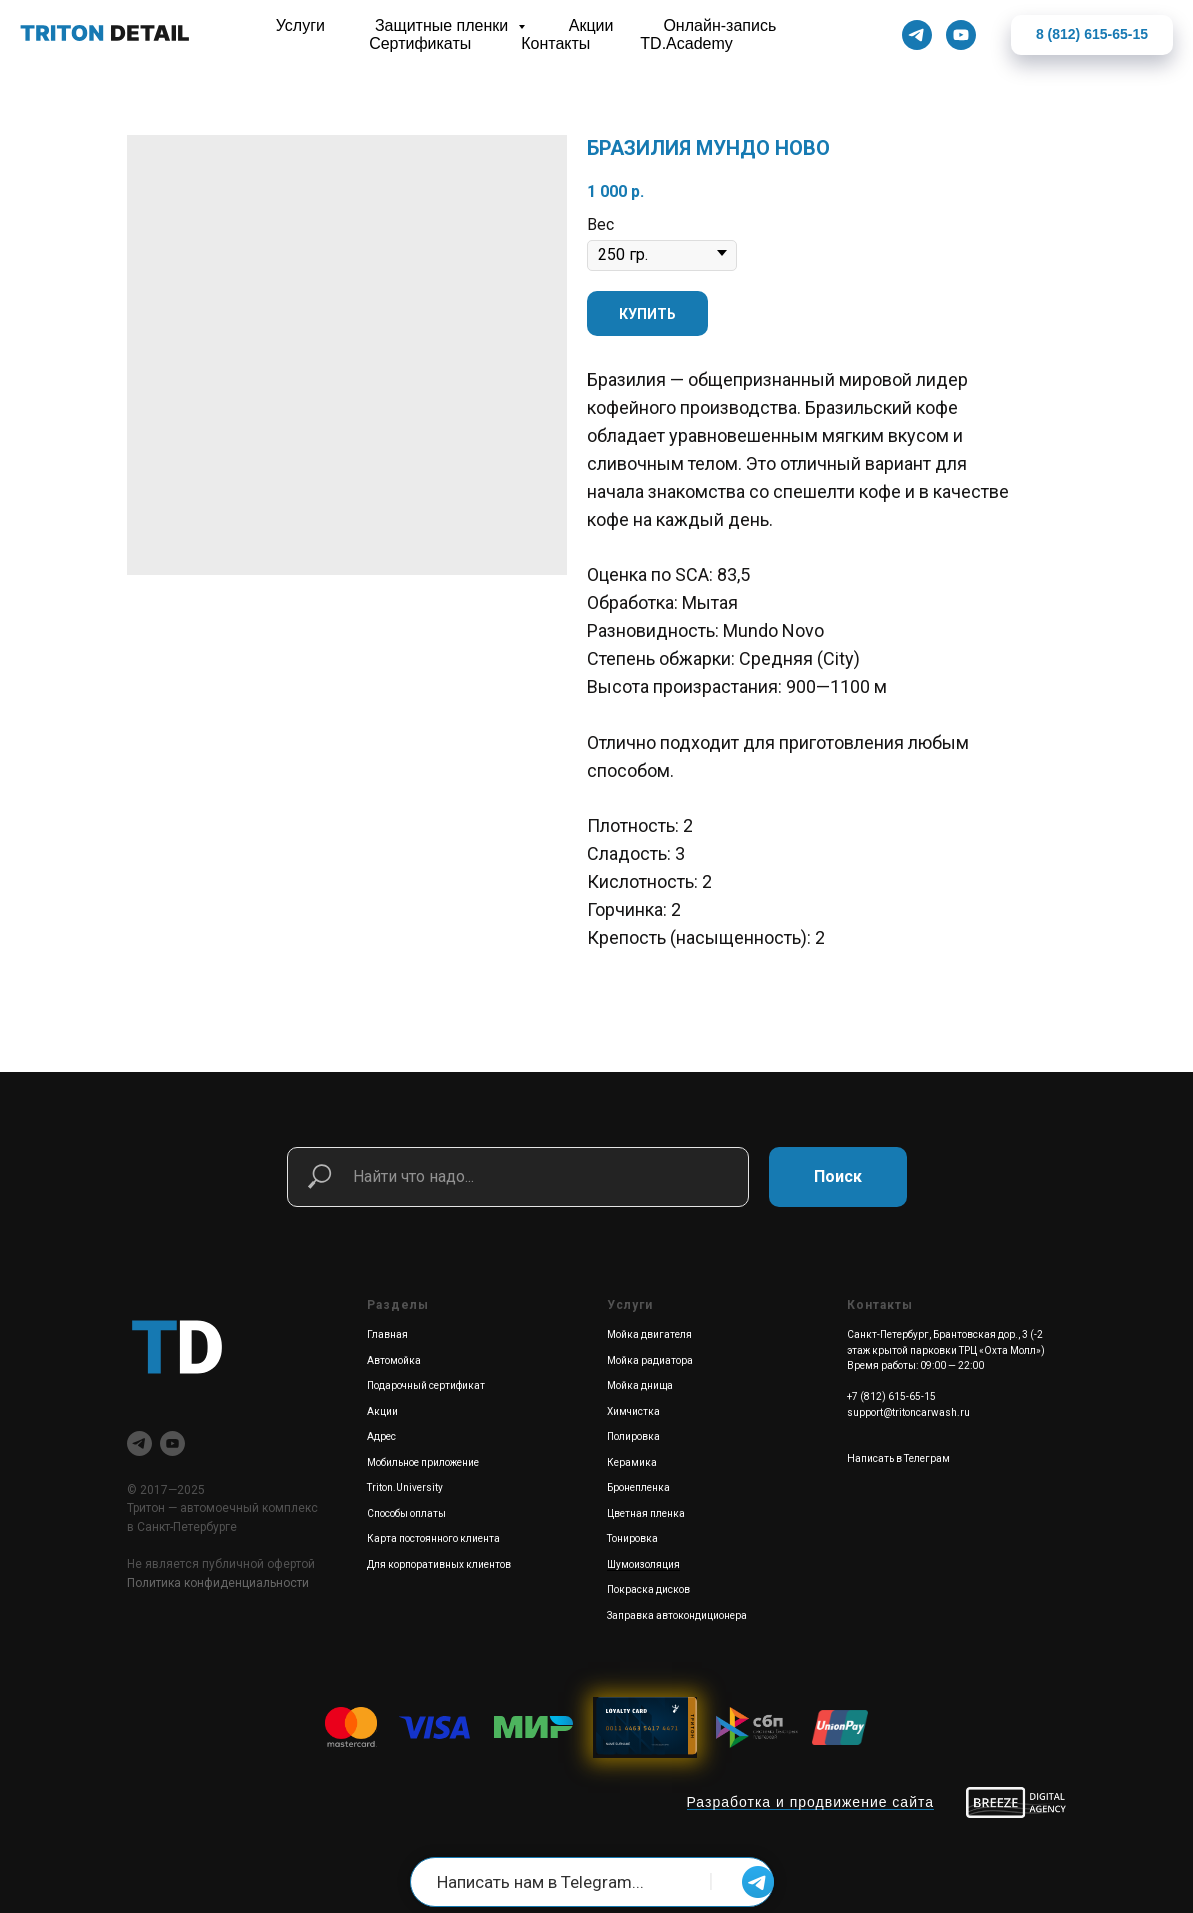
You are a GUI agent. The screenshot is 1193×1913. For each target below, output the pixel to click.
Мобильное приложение (423, 1462)
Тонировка (632, 1538)
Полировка (633, 1436)
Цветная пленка (646, 1513)
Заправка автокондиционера (677, 1615)
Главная (387, 1334)
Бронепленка (638, 1487)
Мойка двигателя (649, 1334)
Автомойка (394, 1360)
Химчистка (633, 1411)
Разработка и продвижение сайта (811, 1802)
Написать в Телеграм (898, 1458)
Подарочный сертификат (426, 1385)
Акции (382, 1411)
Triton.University (405, 1487)
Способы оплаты (406, 1513)
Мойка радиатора (650, 1360)
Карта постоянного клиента (433, 1538)
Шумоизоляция (643, 1564)
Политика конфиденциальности (218, 1583)
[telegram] (139, 1443)
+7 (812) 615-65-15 (891, 1396)
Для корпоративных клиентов (439, 1564)
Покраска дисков (648, 1589)
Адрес (381, 1436)
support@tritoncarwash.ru (908, 1412)
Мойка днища (640, 1385)
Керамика (632, 1462)
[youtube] (172, 1443)
